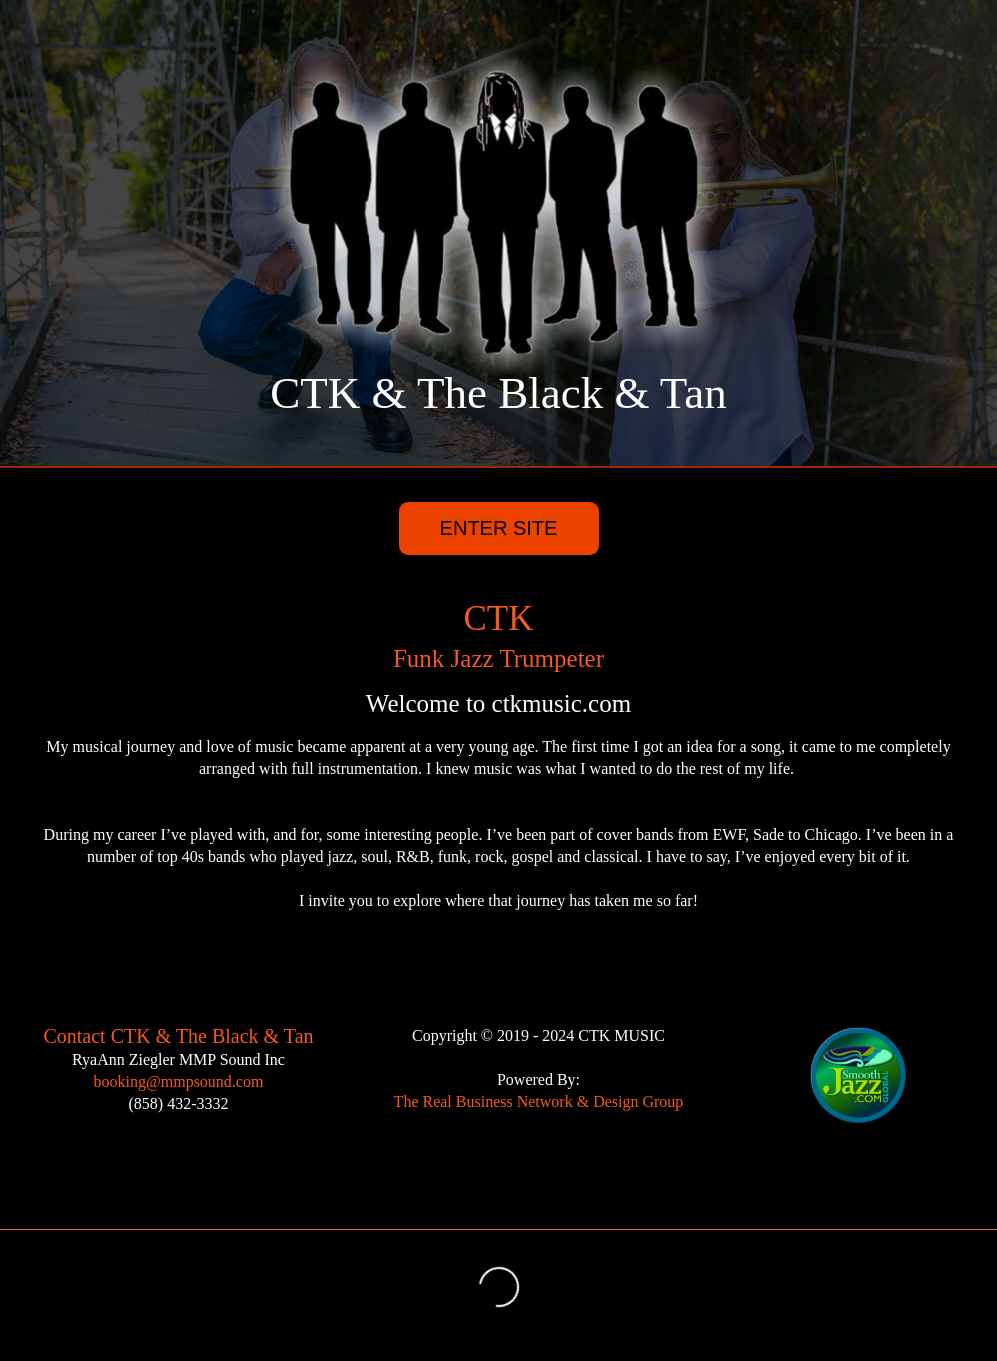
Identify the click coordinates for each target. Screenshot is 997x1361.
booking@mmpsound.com (179, 1081)
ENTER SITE (499, 528)
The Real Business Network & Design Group (539, 1101)
